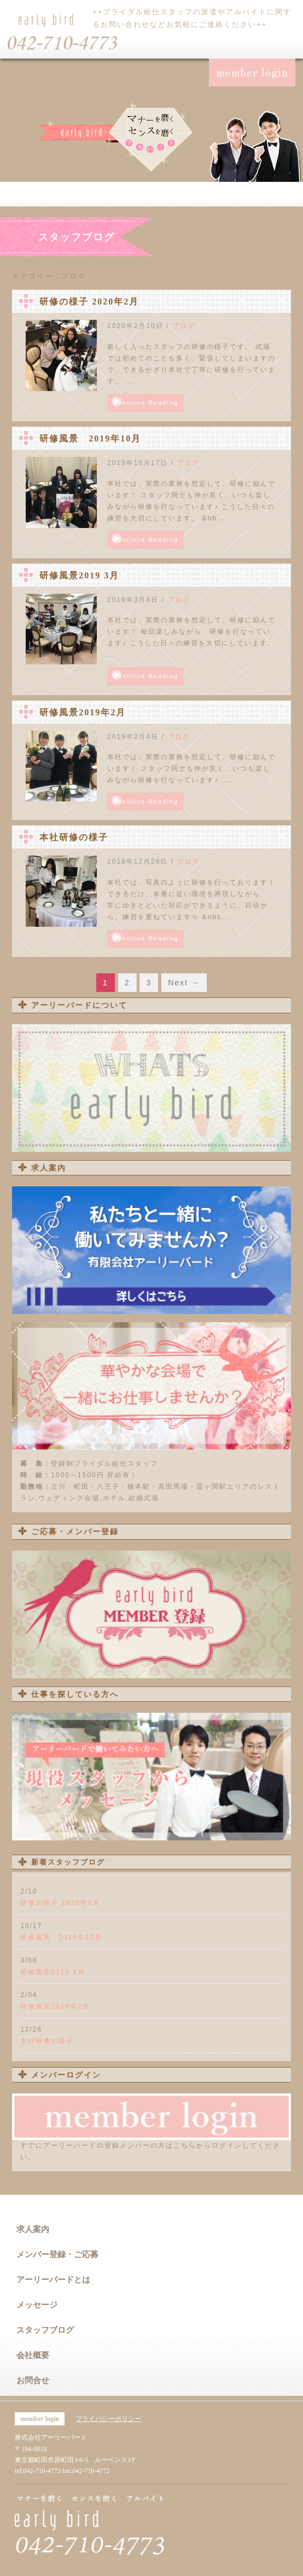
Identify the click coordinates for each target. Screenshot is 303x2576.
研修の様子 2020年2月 (89, 301)
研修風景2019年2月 (82, 712)
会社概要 (32, 2355)
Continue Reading (145, 402)
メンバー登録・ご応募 (57, 2254)
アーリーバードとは (53, 2279)
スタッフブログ (45, 2330)
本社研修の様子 (73, 837)
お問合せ (32, 2380)
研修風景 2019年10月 (90, 438)
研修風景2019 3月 (79, 575)
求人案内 (32, 2229)
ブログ (183, 326)
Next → (184, 982)
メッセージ (36, 2304)
